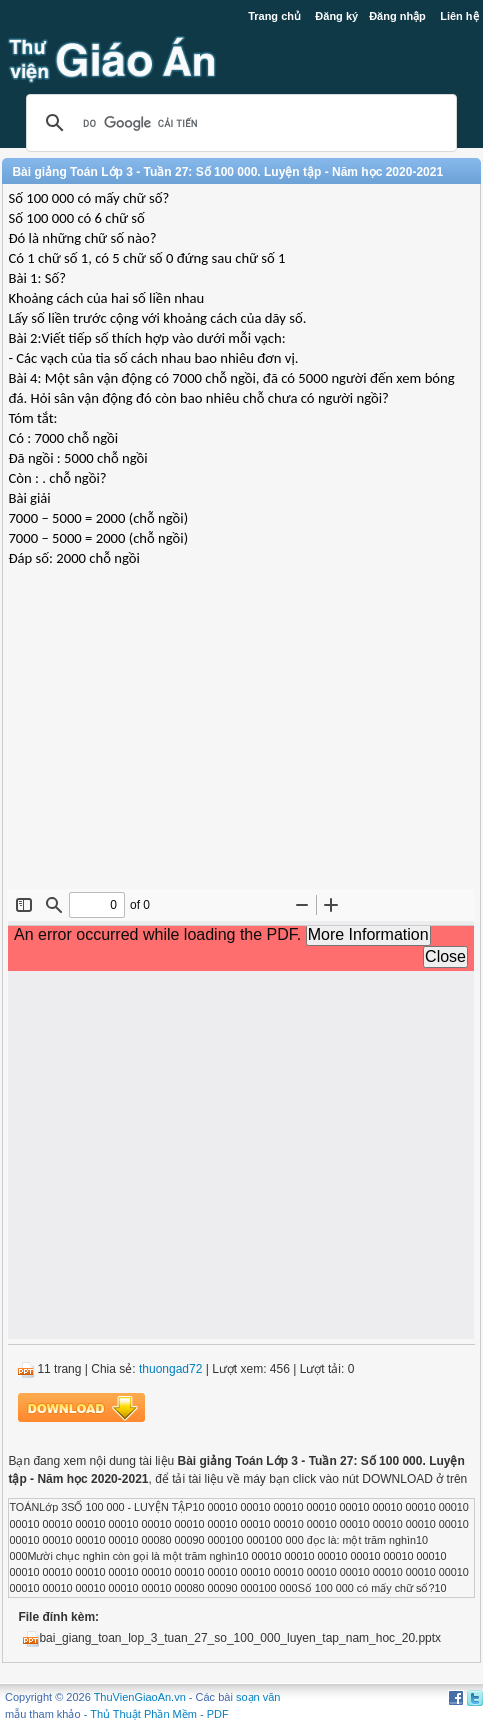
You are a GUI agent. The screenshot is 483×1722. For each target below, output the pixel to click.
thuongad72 (170, 1369)
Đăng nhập (397, 16)
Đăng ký (336, 16)
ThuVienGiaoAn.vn (140, 1697)
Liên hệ (459, 16)
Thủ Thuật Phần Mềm (143, 1714)
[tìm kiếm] (238, 123)
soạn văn (258, 1697)
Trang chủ (274, 16)
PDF (218, 1714)
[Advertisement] (242, 744)
